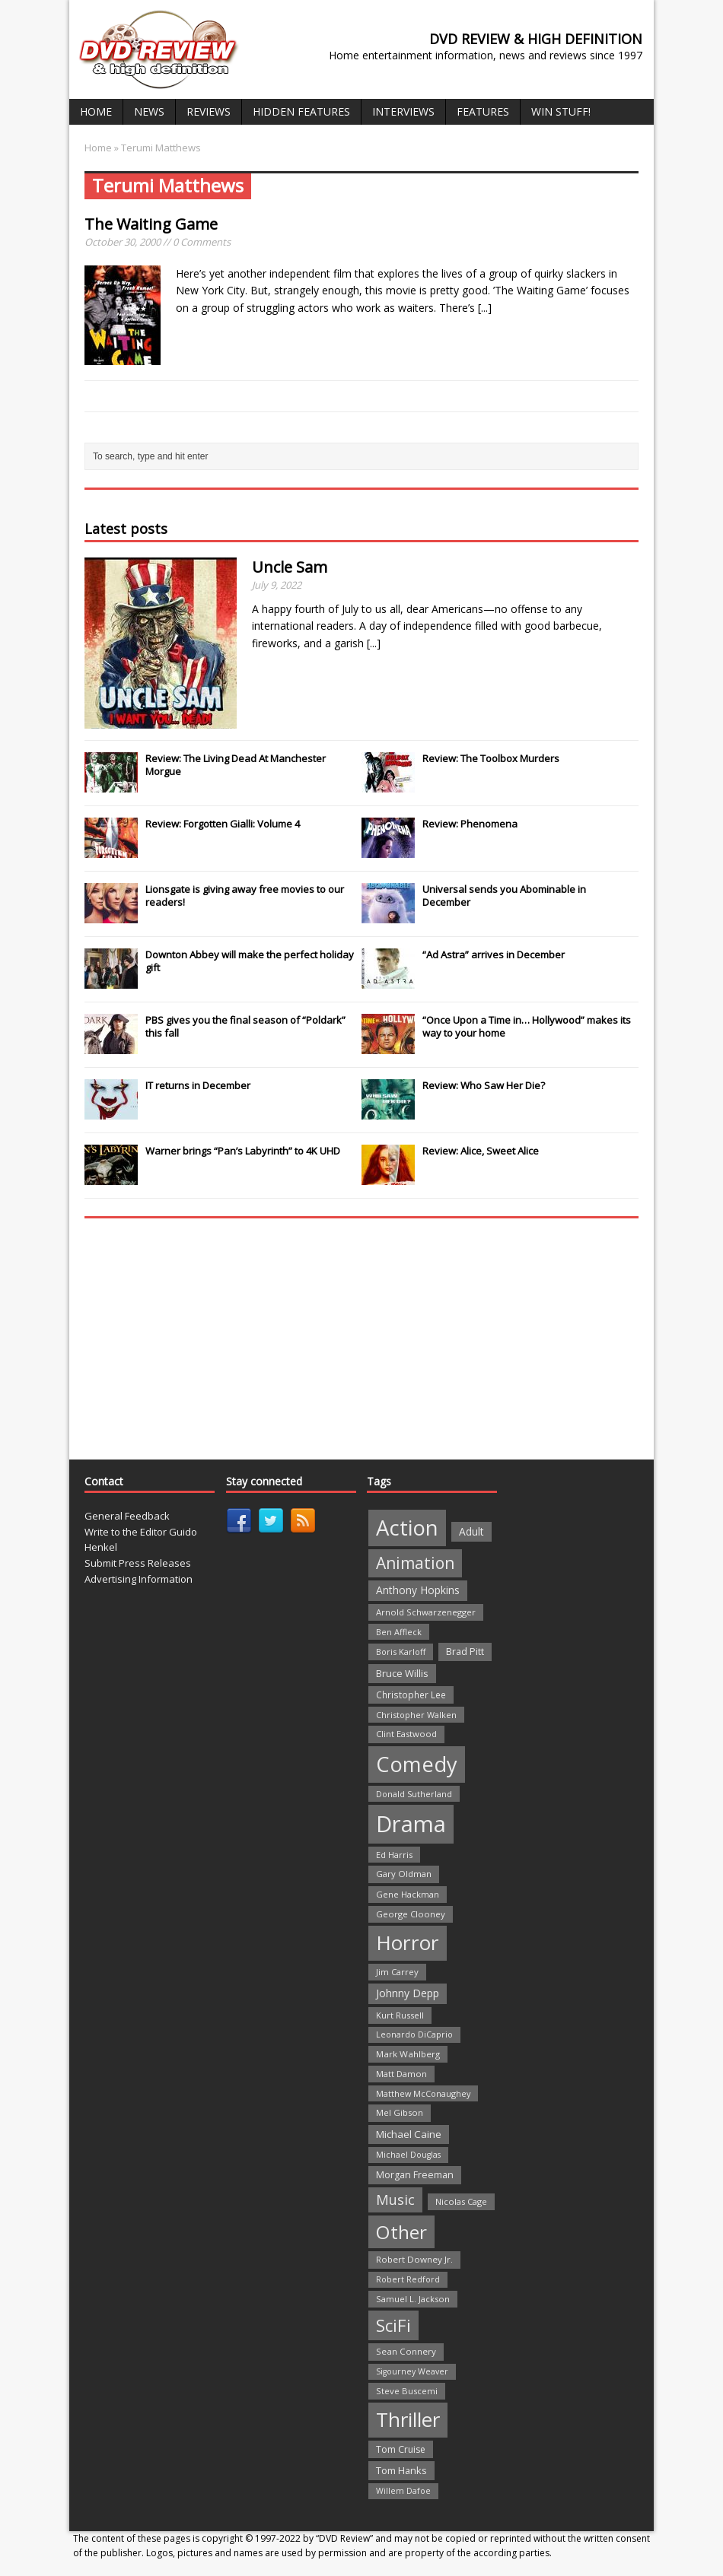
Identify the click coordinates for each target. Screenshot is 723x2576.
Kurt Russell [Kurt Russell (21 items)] (400, 2015)
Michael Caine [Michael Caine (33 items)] (408, 2134)
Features (483, 111)
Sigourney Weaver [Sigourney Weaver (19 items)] (412, 2371)
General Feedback (127, 1516)
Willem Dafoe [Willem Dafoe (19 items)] (403, 2490)
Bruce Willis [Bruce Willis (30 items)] (402, 1673)
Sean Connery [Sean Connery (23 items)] (406, 2351)
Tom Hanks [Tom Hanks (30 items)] (401, 2470)
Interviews (403, 111)
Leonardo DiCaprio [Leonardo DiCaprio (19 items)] (414, 2034)
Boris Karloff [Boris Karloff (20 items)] (400, 1651)
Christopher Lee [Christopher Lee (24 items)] (411, 1694)
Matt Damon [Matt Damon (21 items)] (401, 2073)
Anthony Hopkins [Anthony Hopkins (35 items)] (418, 1590)
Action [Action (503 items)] (407, 1528)
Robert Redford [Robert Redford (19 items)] (408, 2279)
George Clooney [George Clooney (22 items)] (410, 1914)
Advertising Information (138, 1579)
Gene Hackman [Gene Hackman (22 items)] (407, 1894)
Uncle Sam (289, 567)
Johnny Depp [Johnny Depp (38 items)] (407, 1993)
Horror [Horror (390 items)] (407, 1942)
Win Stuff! (561, 111)
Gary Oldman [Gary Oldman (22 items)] (404, 1873)
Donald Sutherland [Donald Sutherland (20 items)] (414, 1793)
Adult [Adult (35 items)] (471, 1531)
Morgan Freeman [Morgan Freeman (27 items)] (415, 2174)
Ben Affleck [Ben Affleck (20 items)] (399, 1631)
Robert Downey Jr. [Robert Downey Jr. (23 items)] (414, 2259)
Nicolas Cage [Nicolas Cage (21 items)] (461, 2201)
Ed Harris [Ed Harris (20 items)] (394, 1854)
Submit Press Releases (137, 1563)
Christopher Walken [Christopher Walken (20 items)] (416, 1714)
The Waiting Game (151, 224)
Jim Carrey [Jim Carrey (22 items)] (397, 1971)
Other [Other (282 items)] (401, 2231)
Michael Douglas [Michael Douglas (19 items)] (408, 2154)
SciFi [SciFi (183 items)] (393, 2325)
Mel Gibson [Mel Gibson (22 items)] (399, 2112)
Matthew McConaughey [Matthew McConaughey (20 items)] (423, 2093)
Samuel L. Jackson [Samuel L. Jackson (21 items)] (413, 2298)
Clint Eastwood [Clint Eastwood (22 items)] (406, 1733)
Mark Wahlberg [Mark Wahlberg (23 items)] (408, 2054)
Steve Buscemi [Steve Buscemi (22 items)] (407, 2391)
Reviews (208, 111)
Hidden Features (301, 111)
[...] (485, 307)
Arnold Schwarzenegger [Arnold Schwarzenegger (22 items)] (426, 1612)
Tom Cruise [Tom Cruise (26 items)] (400, 2449)
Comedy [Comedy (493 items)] (416, 1764)
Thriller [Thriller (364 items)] (408, 2419)
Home (96, 111)
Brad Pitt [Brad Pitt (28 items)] (465, 1651)
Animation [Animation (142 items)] (415, 1563)
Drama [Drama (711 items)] (411, 1824)
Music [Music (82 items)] (395, 2199)
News (149, 111)
